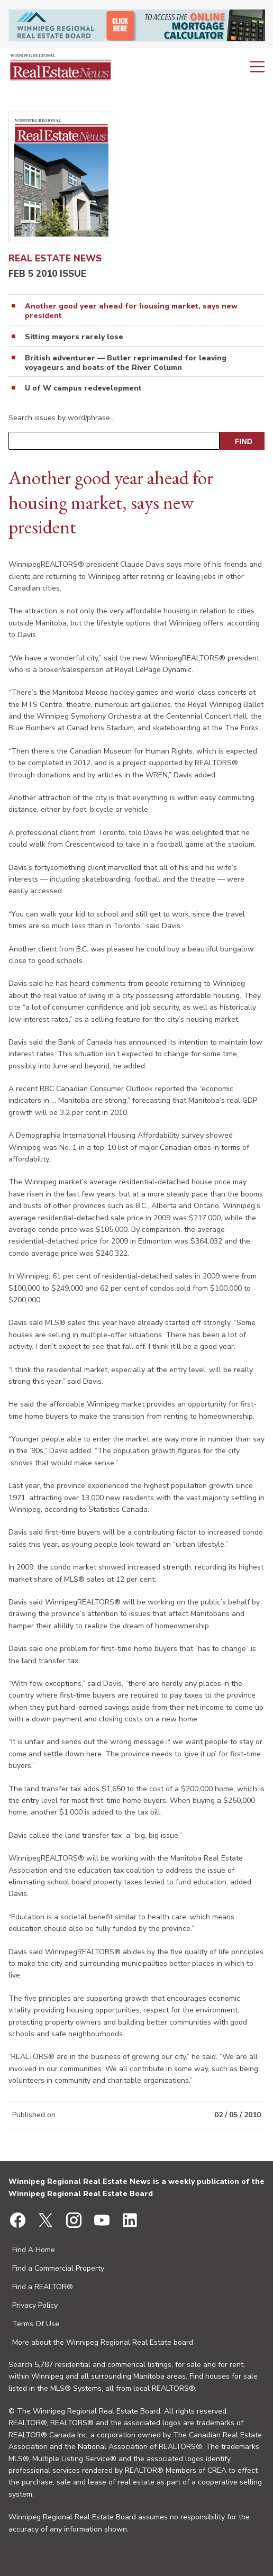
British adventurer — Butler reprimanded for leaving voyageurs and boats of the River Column (125, 363)
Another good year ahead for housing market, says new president (131, 311)
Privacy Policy (35, 2305)
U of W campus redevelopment (83, 388)
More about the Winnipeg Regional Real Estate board (102, 2342)
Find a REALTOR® (42, 2287)
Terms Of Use (35, 2324)
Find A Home (33, 2250)
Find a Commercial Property (58, 2268)
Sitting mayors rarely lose (74, 337)
